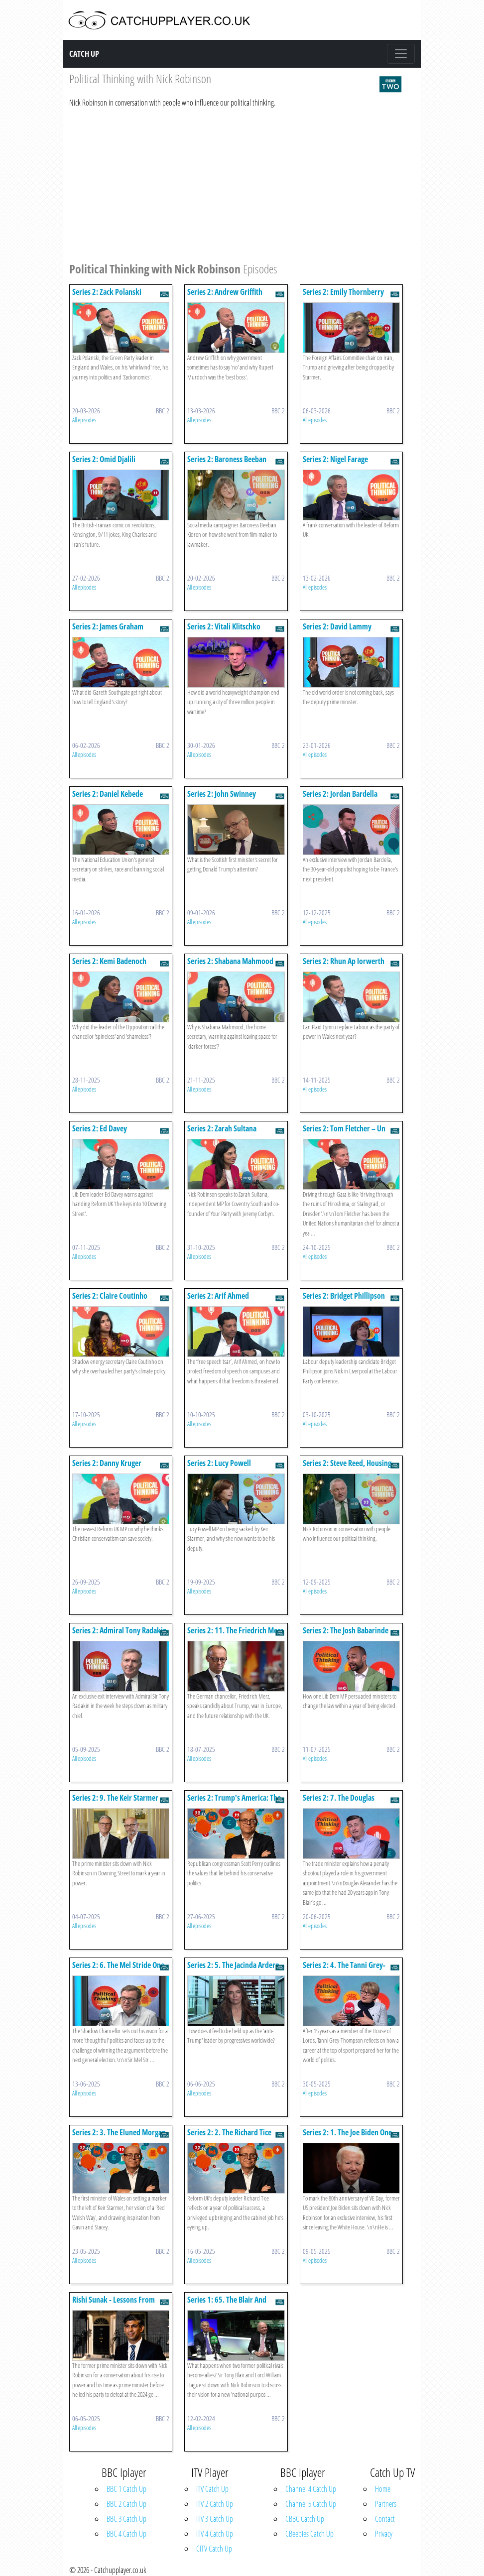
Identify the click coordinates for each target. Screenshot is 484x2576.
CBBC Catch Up (304, 2518)
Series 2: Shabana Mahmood (230, 961)
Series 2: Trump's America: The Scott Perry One (234, 1802)
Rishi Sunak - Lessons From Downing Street (113, 2304)
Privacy (383, 2533)
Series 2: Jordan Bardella (340, 793)
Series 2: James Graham (107, 626)
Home (382, 2488)
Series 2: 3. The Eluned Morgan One (119, 2137)
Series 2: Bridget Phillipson (344, 1295)
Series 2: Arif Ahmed (218, 1295)
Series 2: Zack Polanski (106, 291)
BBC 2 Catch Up (126, 2503)
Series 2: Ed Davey (99, 1128)
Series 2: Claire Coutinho (109, 1295)
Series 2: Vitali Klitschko (223, 626)
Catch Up (84, 53)
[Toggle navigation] (401, 54)
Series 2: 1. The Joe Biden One (347, 2132)
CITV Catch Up (214, 2548)
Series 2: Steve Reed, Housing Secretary (347, 1468)
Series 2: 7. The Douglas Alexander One (338, 1802)
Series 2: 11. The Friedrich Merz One (235, 1635)
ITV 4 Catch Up (214, 2533)
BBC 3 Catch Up (126, 2518)
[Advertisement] (236, 183)
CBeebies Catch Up (309, 2533)
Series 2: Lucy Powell (219, 1463)
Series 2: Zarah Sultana (221, 1128)
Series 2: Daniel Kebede (107, 793)
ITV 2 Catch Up (214, 2503)
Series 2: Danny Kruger (106, 1463)
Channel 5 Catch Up (310, 2503)
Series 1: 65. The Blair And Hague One (226, 2304)
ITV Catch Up (212, 2488)
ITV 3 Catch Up (214, 2518)
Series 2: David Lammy (337, 626)
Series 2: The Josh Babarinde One (345, 1635)
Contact (385, 2518)
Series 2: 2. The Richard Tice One (229, 2137)
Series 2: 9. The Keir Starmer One (115, 1802)
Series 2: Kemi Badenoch (109, 961)
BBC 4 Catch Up (126, 2533)
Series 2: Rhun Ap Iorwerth (343, 961)
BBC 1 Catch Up (126, 2488)
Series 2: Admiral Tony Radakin (119, 1630)
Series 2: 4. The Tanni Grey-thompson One (344, 1970)
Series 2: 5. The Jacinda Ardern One (233, 1970)
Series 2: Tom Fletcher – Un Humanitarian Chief (344, 1133)
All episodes (84, 419)
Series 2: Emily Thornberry (343, 291)
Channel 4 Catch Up (310, 2488)
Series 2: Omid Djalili (103, 459)
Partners (385, 2503)
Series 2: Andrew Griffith (224, 291)
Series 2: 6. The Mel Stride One (118, 1965)
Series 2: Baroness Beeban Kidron (226, 464)
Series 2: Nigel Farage (335, 459)
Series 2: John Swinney (221, 793)
